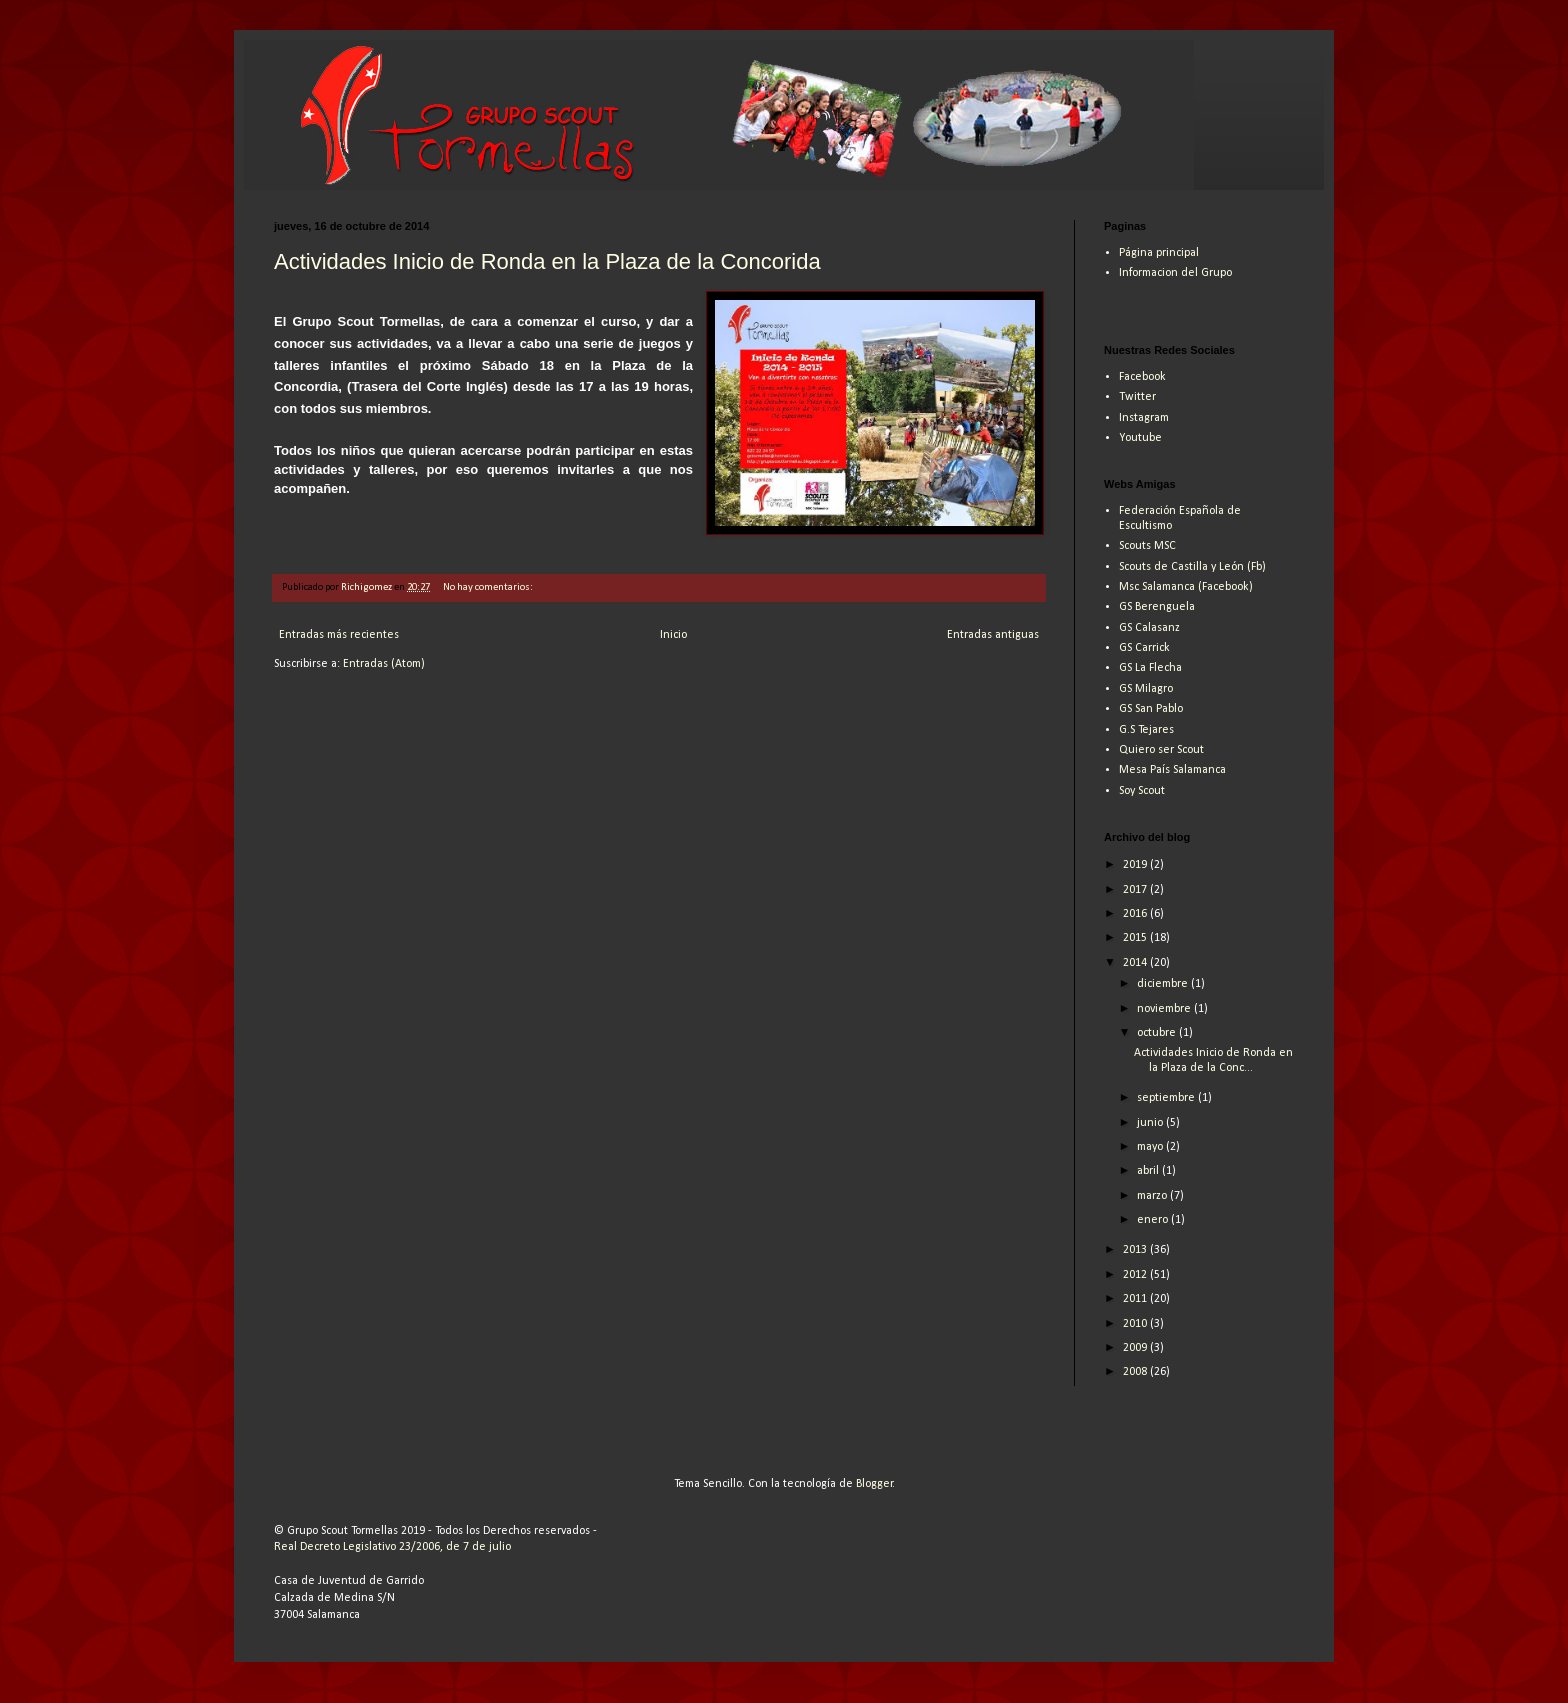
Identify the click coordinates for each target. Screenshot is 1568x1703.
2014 (1136, 963)
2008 (1136, 1372)
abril (1149, 1171)
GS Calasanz (1149, 628)
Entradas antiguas (993, 635)
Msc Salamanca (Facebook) (1186, 587)
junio (1151, 1123)
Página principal (1159, 253)
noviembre (1165, 1009)
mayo (1151, 1147)
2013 (1136, 1250)
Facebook (1142, 377)
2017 (1136, 890)
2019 (1136, 865)
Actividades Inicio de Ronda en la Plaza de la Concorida (547, 261)
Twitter (1137, 397)
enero (1154, 1220)
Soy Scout (1142, 791)
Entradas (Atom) (384, 664)
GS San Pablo (1151, 709)
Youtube (1140, 438)
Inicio (673, 635)
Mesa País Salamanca (1172, 770)
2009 (1136, 1348)
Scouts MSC (1147, 546)
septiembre (1167, 1098)
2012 (1136, 1275)
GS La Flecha (1150, 668)
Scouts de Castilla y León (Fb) (1192, 567)
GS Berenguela (1157, 607)
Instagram (1144, 418)
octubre (1158, 1033)
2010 (1136, 1324)
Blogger (874, 1484)
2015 (1136, 938)
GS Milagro (1146, 689)
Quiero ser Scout (1161, 750)
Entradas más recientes (339, 635)
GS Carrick (1144, 648)
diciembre (1164, 984)
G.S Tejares (1146, 730)
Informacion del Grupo (1175, 273)
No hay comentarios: (489, 587)
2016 (1136, 914)
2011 (1136, 1299)
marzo (1153, 1196)
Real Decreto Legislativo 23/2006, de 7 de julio (392, 1547)
